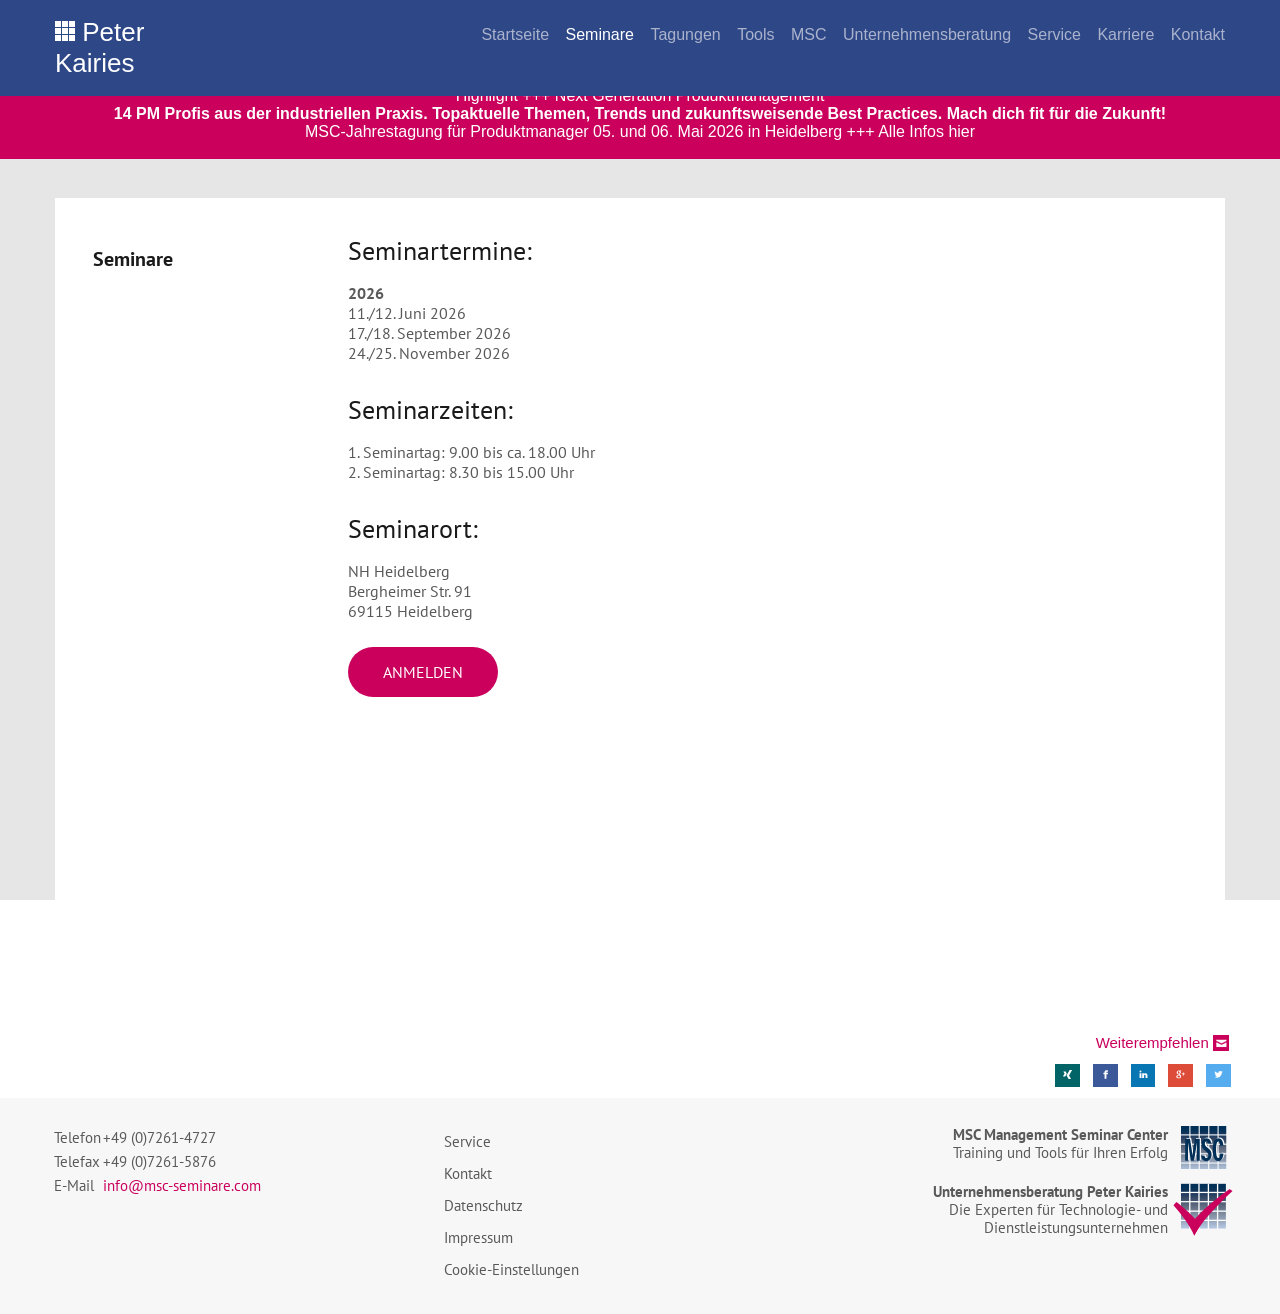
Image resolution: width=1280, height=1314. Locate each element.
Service (1054, 34)
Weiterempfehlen (1152, 1042)
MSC (809, 34)
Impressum (478, 1237)
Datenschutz (483, 1205)
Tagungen (685, 34)
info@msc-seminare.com (182, 1185)
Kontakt (1198, 34)
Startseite (515, 34)
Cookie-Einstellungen (511, 1269)
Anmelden (423, 672)
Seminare (599, 34)
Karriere (1125, 34)
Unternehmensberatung (927, 34)
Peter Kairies (99, 47)
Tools (755, 34)
